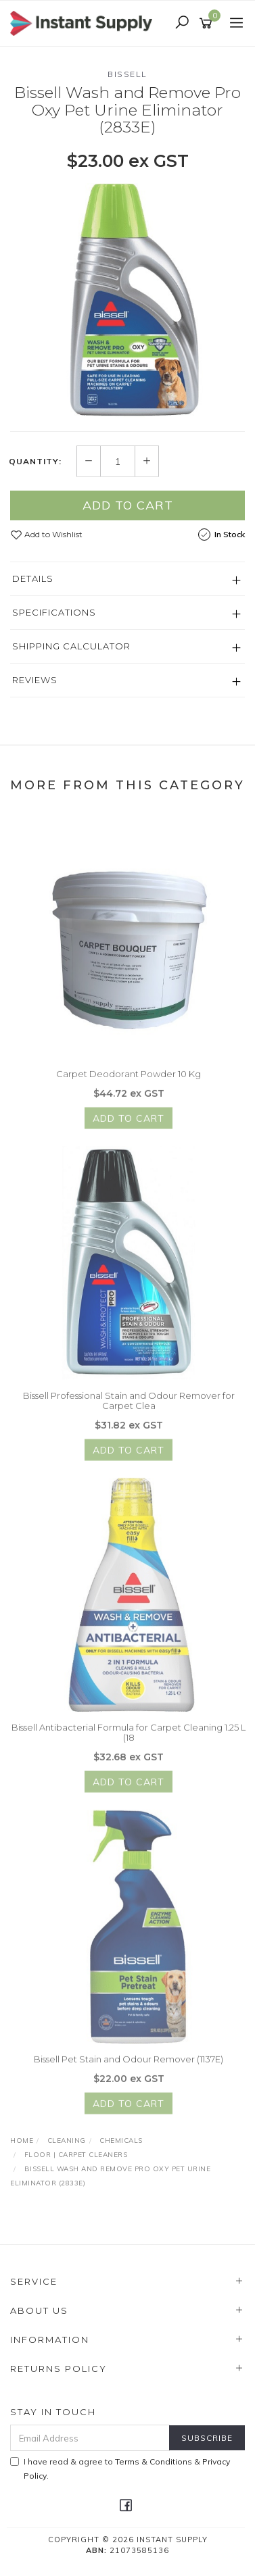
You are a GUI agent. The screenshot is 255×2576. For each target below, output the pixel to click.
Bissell (127, 74)
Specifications (54, 613)
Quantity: (35, 461)
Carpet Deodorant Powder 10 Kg (128, 1079)
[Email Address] (90, 2438)
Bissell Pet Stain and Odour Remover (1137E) (128, 2064)
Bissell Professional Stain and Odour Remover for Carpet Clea (129, 1405)
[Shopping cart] (208, 23)
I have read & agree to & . (120, 2468)
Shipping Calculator (71, 646)
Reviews (34, 680)
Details (32, 579)
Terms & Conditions (153, 2461)
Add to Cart (128, 506)
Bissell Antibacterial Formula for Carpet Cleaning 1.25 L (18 (128, 1737)
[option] (127, 301)
